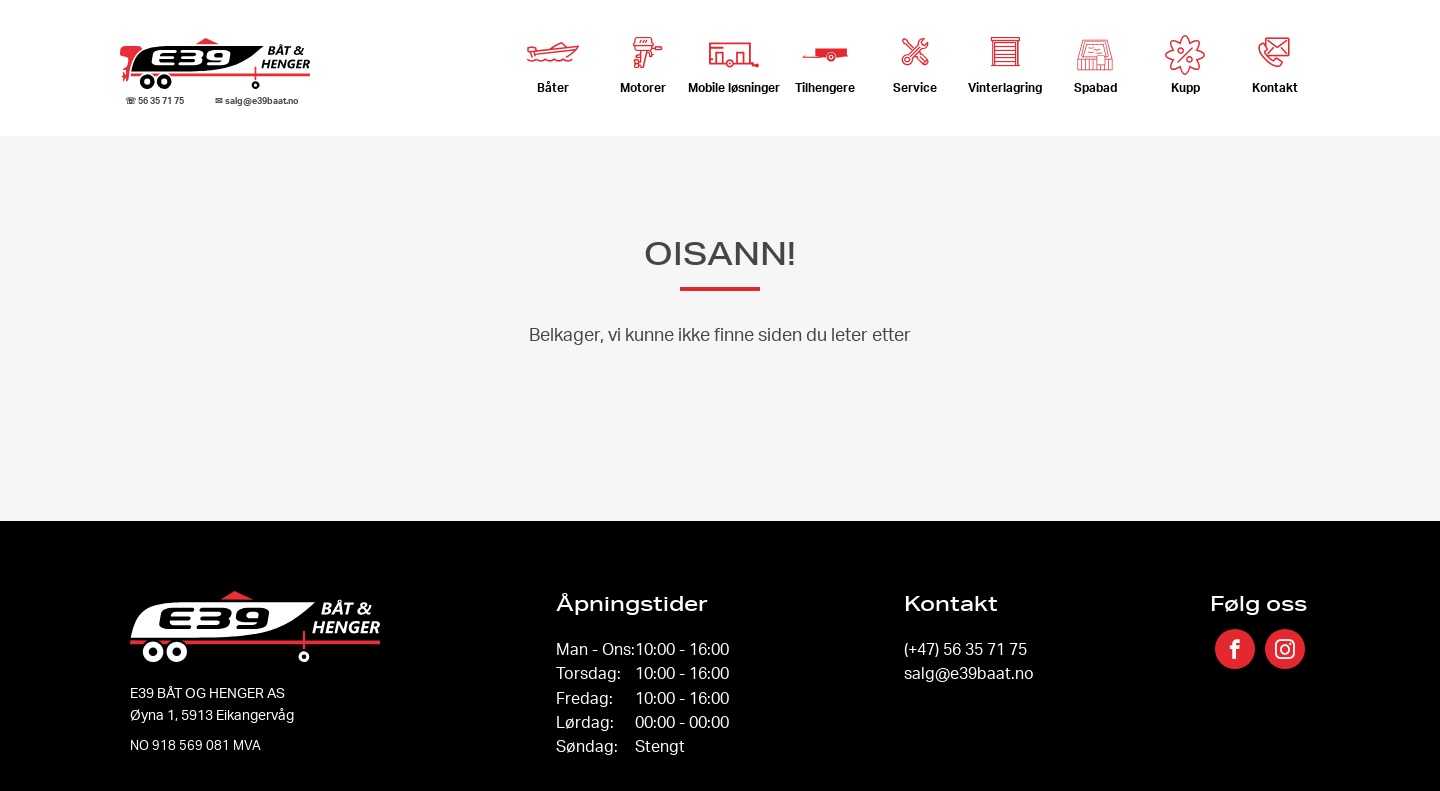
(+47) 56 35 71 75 (965, 649)
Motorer (643, 58)
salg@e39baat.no (969, 673)
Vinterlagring (1005, 58)
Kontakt (1275, 58)
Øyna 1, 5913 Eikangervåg (212, 714)
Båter (553, 58)
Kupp (1185, 65)
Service (915, 58)
